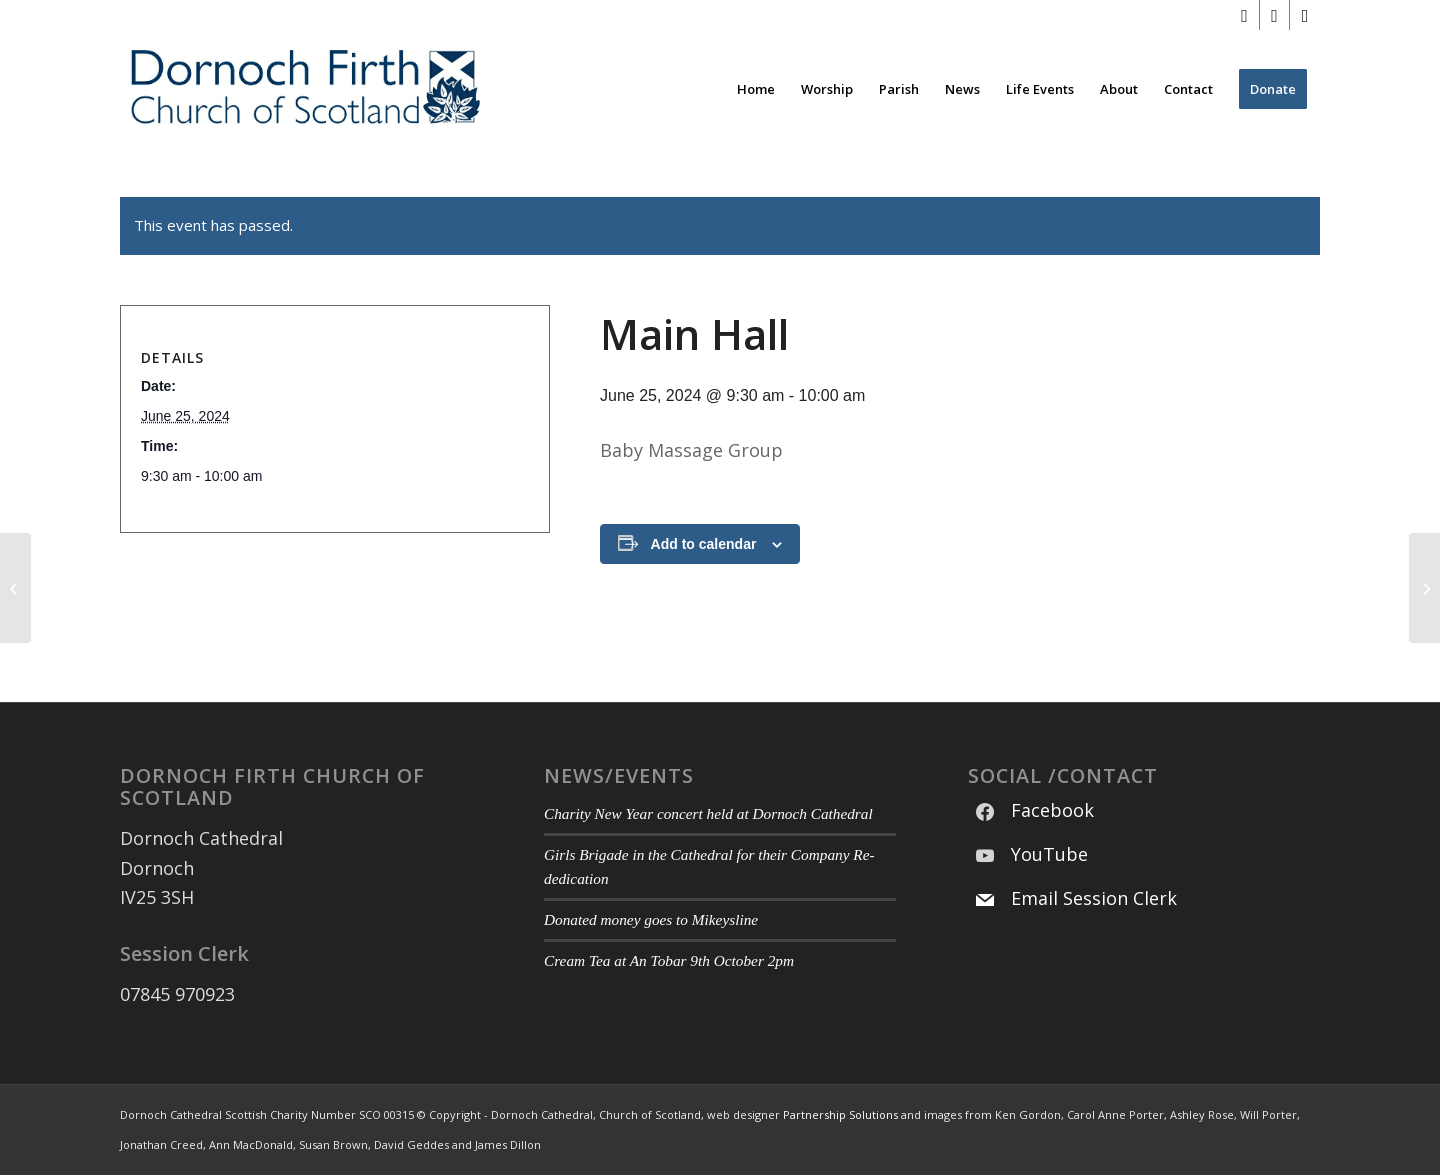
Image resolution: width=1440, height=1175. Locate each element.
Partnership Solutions (840, 1114)
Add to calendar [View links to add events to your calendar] (704, 544)
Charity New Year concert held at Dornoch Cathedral (708, 813)
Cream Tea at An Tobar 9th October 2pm (669, 960)
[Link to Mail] (1305, 15)
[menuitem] (756, 89)
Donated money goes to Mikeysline (651, 919)
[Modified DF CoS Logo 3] (303, 89)
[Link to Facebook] (1244, 15)
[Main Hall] (15, 588)
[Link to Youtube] (1274, 15)
